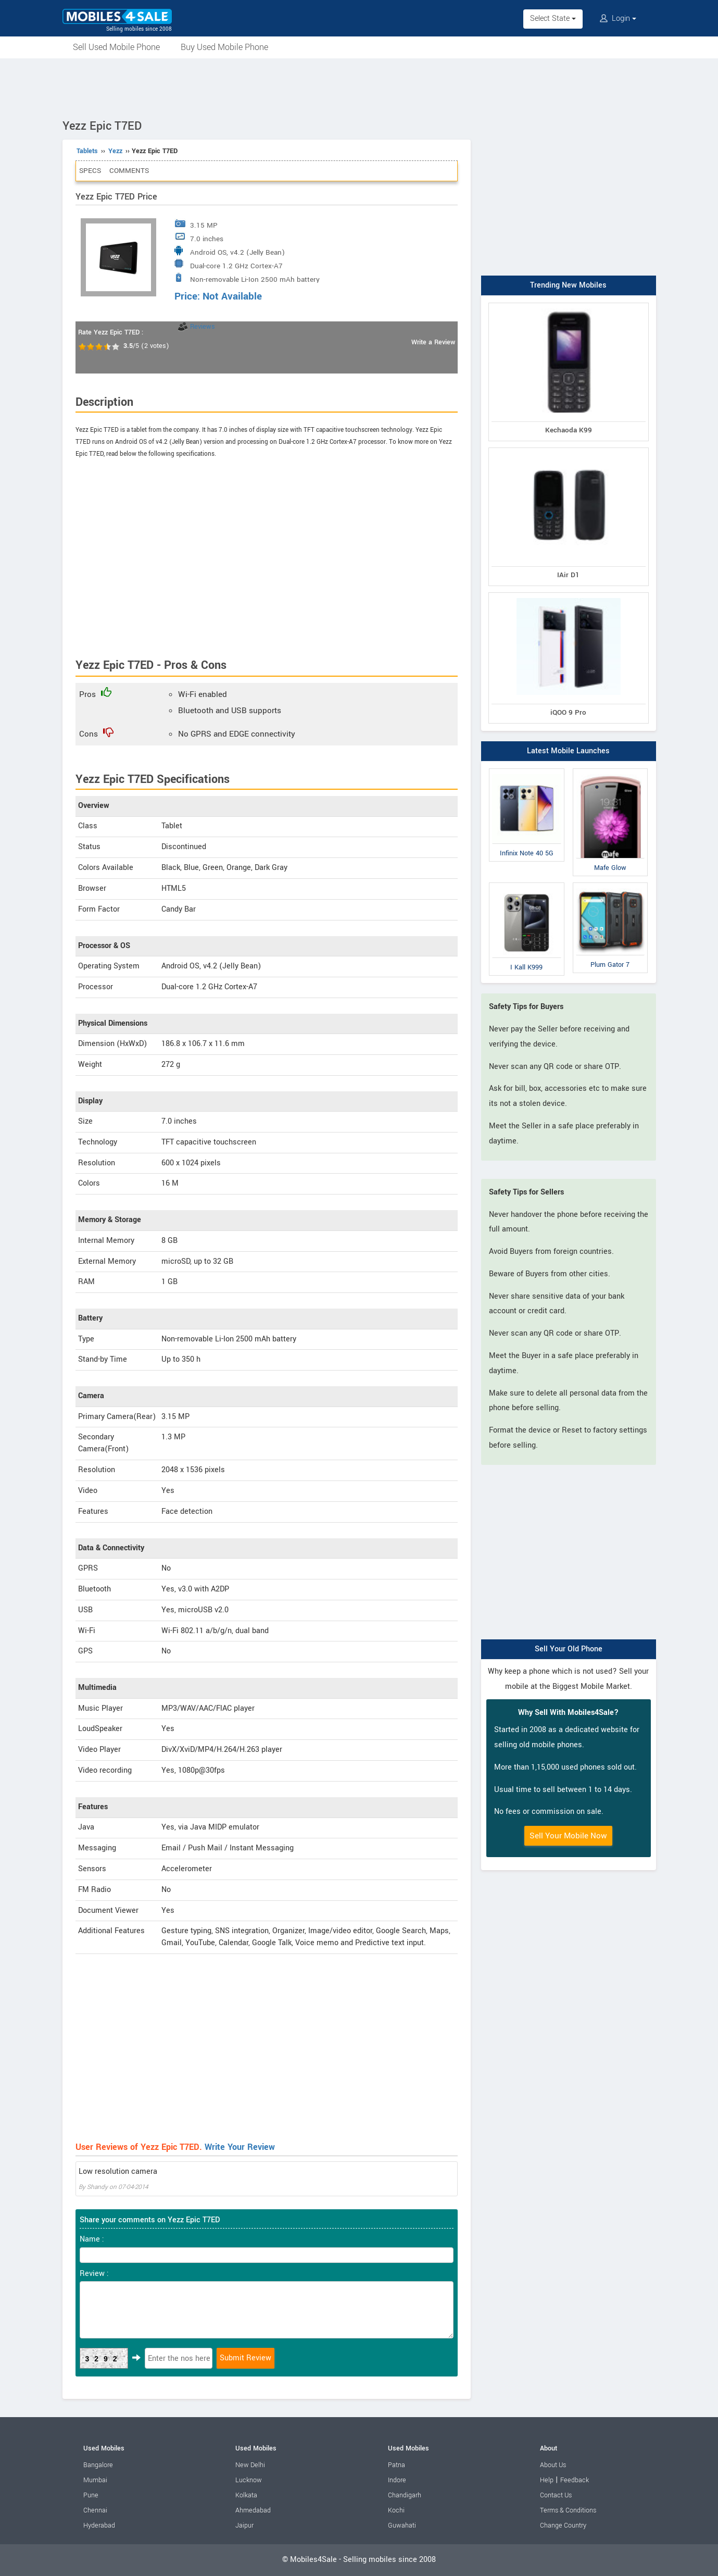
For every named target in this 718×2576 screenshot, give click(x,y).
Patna (396, 2465)
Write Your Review (240, 2147)
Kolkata (246, 2495)
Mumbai (95, 2480)
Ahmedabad (253, 2510)
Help (546, 2480)
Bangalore (98, 2465)
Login (618, 18)
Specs (90, 171)
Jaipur (244, 2525)
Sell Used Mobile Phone (116, 47)
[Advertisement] (359, 87)
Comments (129, 171)
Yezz (115, 151)
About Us (553, 2465)
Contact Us (556, 2495)
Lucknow (248, 2480)
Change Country (563, 2525)
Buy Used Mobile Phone (224, 47)
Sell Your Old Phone (568, 1649)
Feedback (574, 2480)
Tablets (87, 151)
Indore (397, 2480)
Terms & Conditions (568, 2510)
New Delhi (250, 2465)
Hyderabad (99, 2525)
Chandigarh (404, 2495)
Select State (553, 18)
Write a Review (433, 342)
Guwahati (402, 2525)
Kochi (396, 2510)
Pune (90, 2495)
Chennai (95, 2510)
